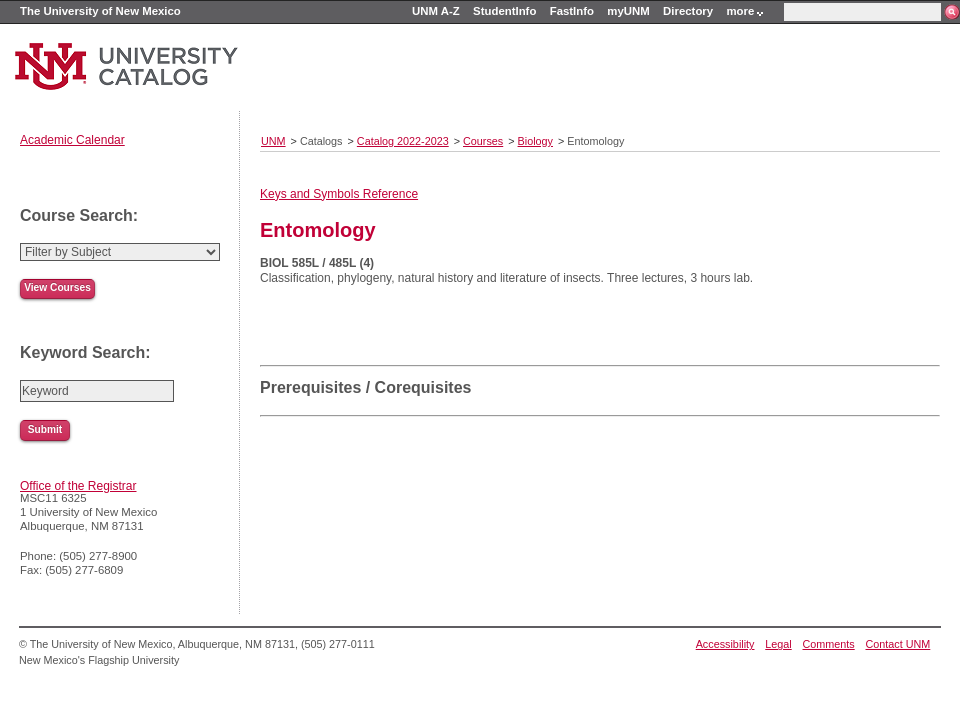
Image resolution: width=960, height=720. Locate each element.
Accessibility (725, 644)
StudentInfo (504, 11)
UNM (273, 141)
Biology (535, 141)
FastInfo (572, 11)
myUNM (628, 11)
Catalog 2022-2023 (403, 141)
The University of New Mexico (100, 11)
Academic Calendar (72, 140)
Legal (778, 644)
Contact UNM (898, 644)
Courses (483, 141)
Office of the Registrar (78, 486)
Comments (829, 644)
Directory (688, 11)
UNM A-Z (436, 11)
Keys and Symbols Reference (339, 194)
